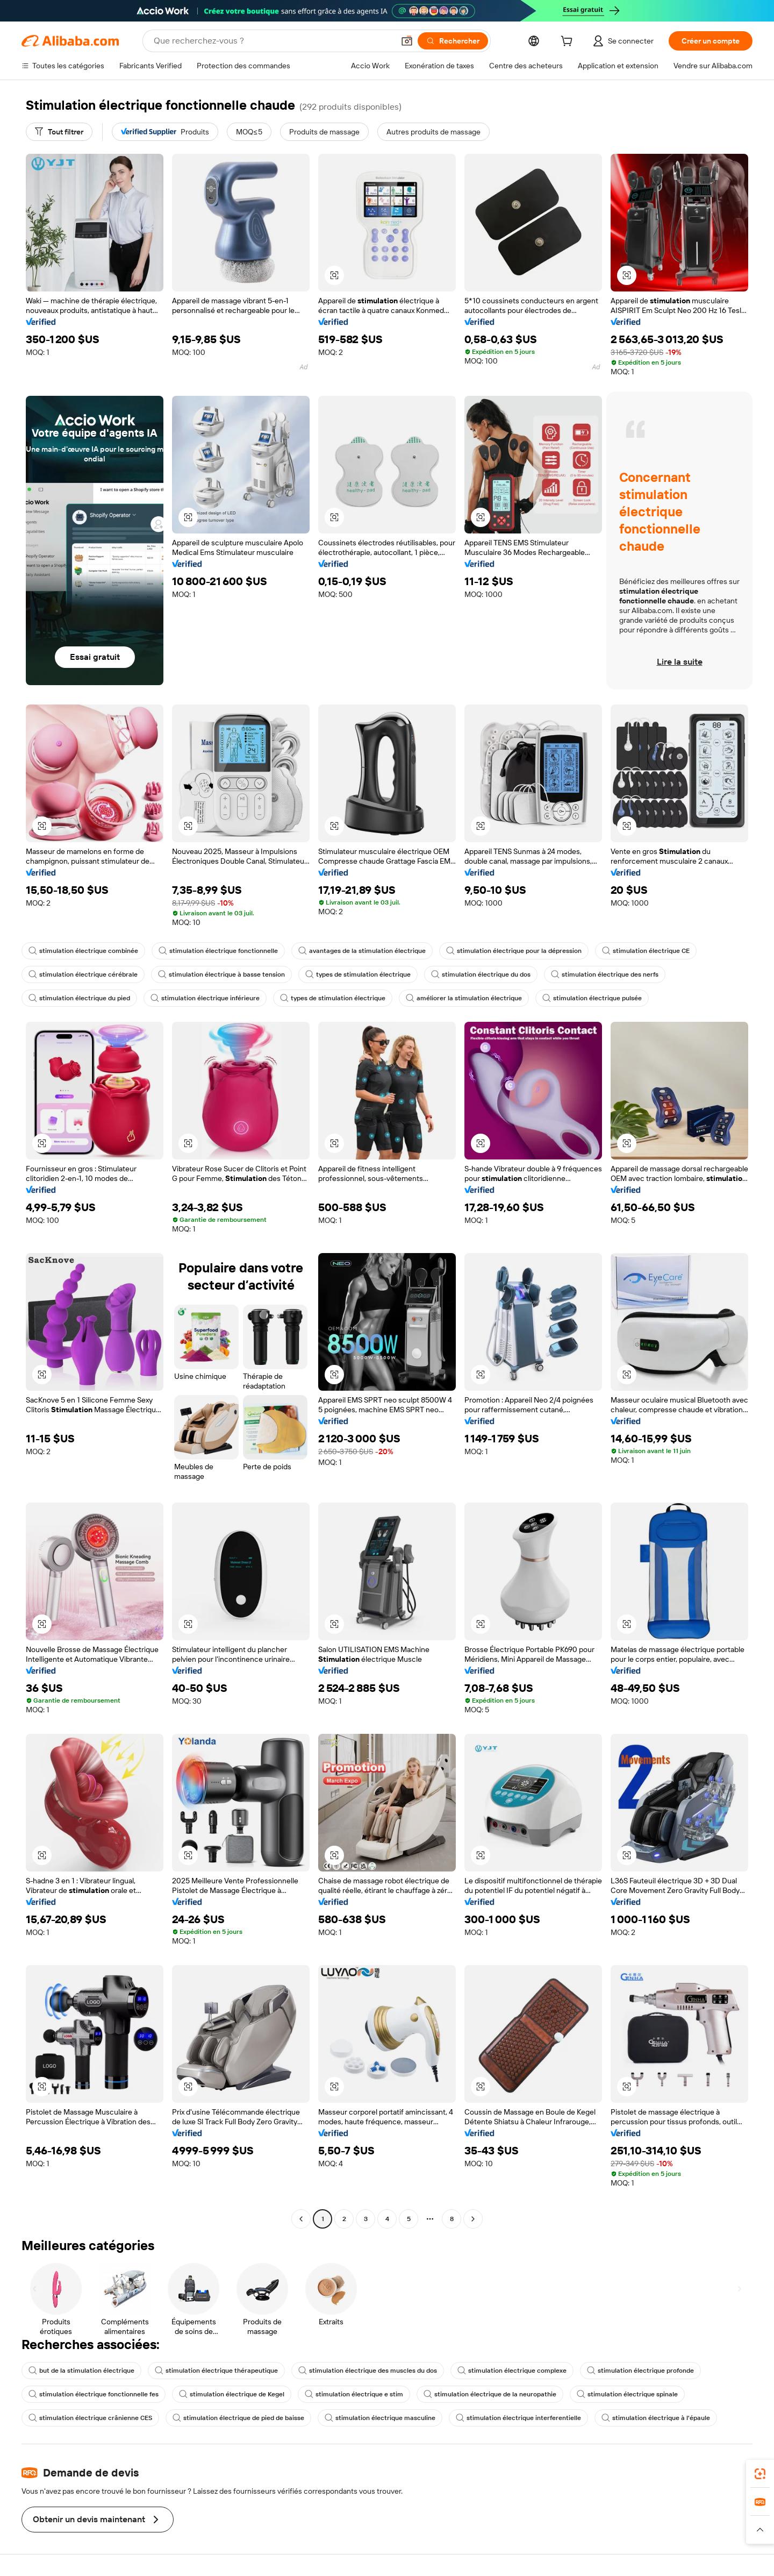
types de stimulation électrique (358, 974)
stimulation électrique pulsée (592, 998)
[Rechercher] (453, 40)
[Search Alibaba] (273, 41)
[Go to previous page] (301, 2219)
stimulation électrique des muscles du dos (367, 2370)
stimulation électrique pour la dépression (514, 951)
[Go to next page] (473, 2219)
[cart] (569, 42)
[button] (406, 40)
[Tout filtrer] (59, 132)
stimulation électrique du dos (481, 974)
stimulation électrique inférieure (205, 998)
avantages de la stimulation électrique (362, 951)
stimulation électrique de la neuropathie (490, 2394)
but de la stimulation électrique (81, 2370)
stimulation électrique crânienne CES (90, 2418)
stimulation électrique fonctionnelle (218, 951)
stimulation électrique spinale (627, 2394)
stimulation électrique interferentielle (518, 2418)
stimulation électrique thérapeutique (216, 2370)
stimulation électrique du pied (79, 998)
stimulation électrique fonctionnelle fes (93, 2394)
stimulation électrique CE (646, 951)
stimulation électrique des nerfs (604, 974)
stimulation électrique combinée (83, 951)
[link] (760, 2474)
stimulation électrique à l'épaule (655, 2418)
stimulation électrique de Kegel (231, 2394)
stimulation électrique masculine (380, 2418)
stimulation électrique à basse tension (221, 974)
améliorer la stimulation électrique (464, 998)
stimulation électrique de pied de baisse (238, 2418)
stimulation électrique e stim (354, 2394)
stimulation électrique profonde (640, 2370)
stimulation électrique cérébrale (83, 974)
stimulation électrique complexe (512, 2370)
